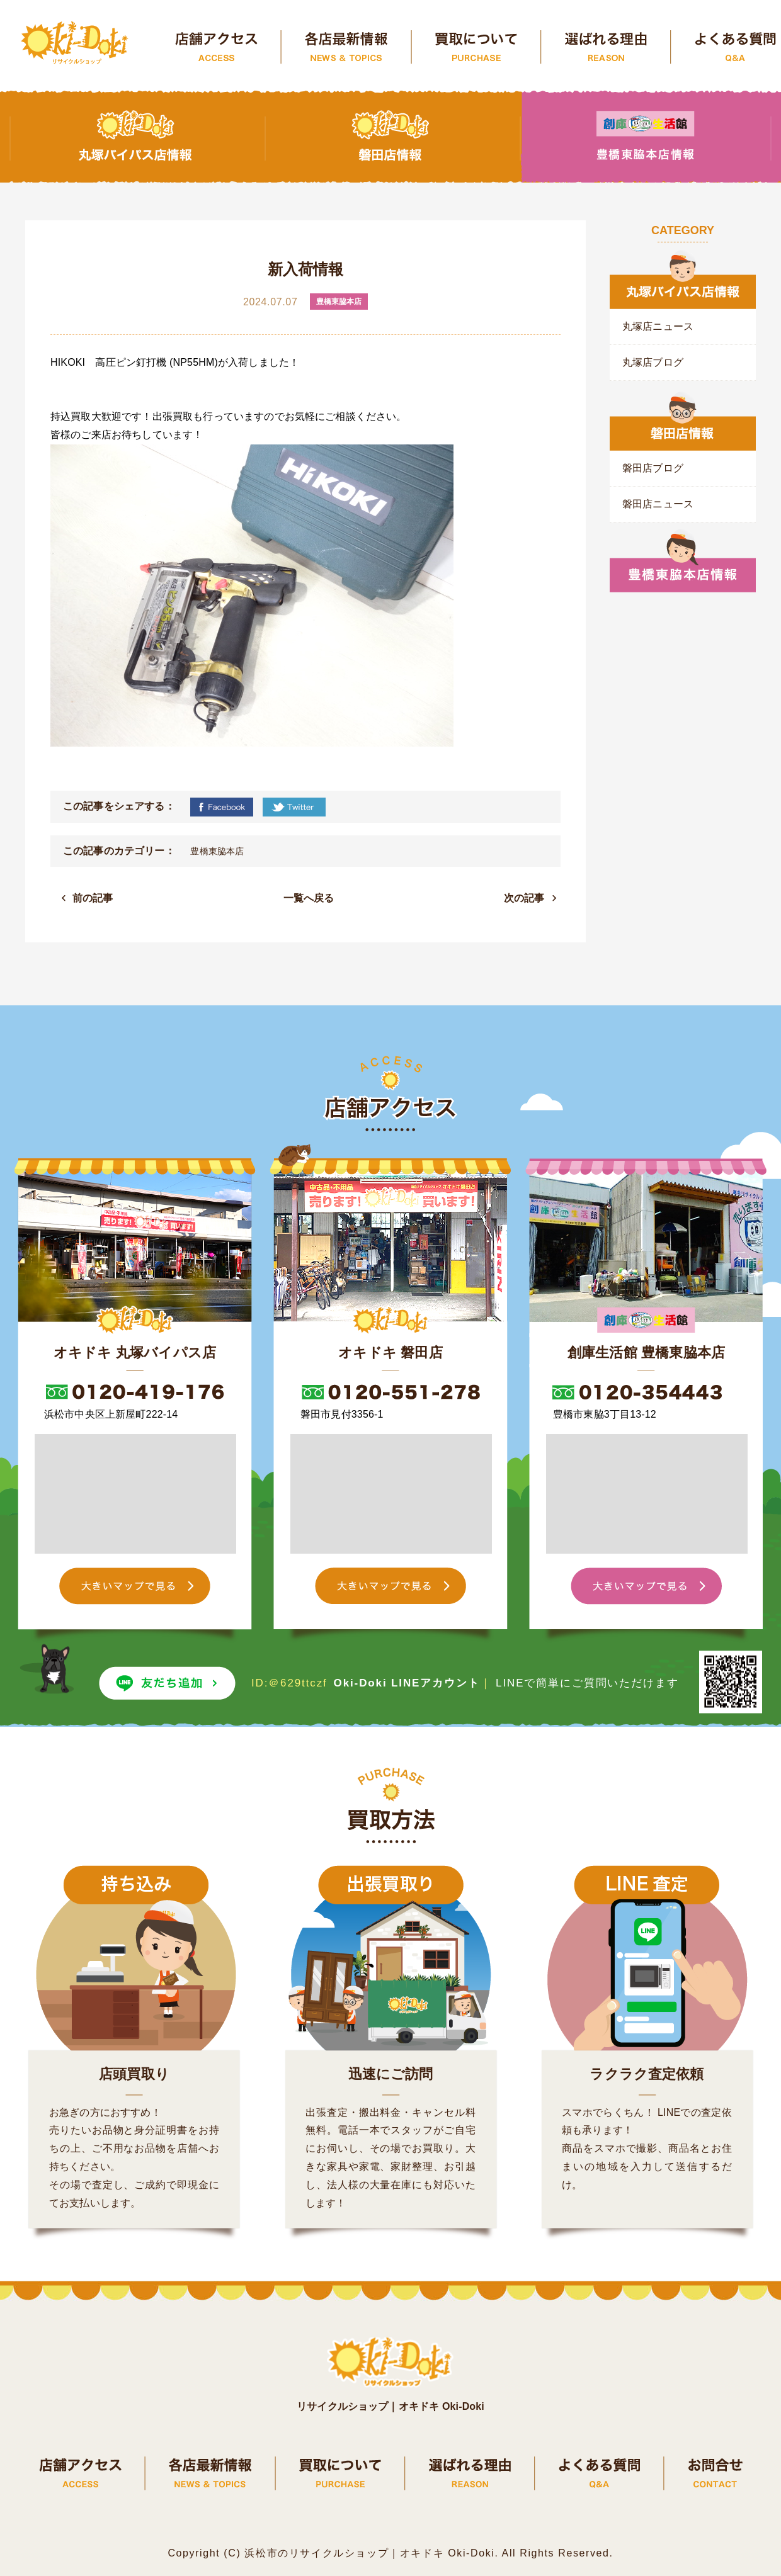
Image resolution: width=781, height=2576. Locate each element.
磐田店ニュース (657, 504)
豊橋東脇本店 (217, 851)
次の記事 (524, 898)
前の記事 (92, 898)
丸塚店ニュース (657, 326)
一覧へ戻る (308, 898)
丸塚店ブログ (652, 362)
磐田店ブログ (652, 468)
